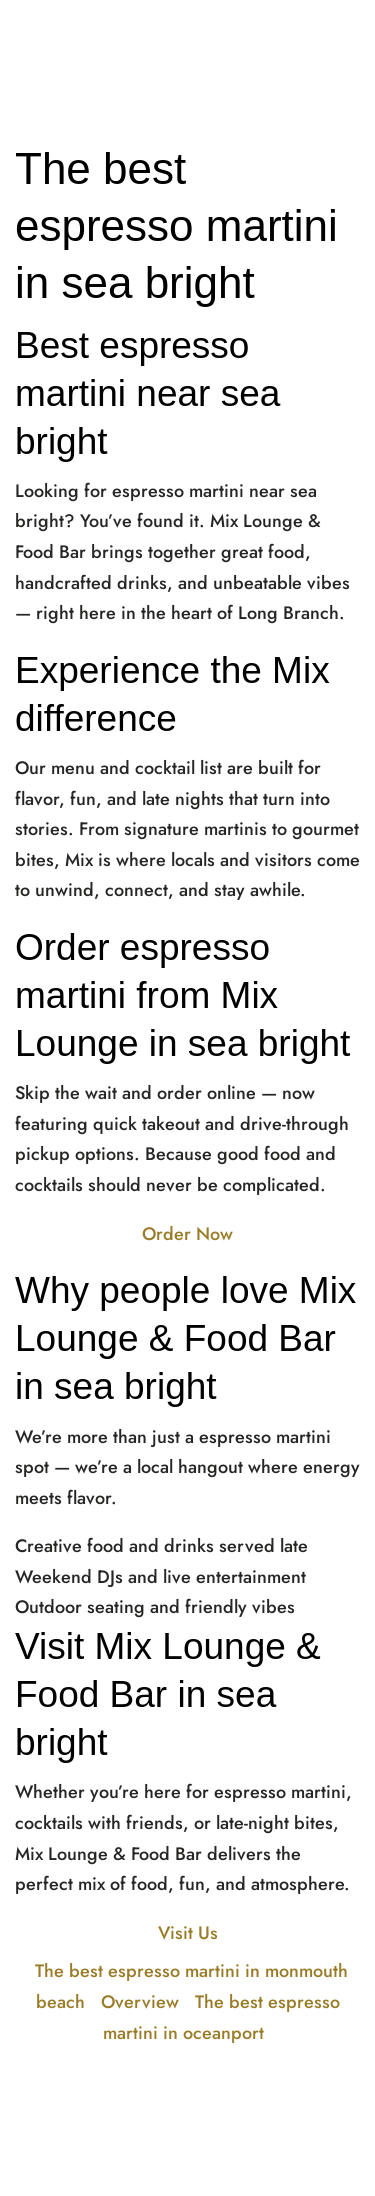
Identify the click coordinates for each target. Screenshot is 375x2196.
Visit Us (188, 1933)
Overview (140, 2002)
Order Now (187, 1234)
